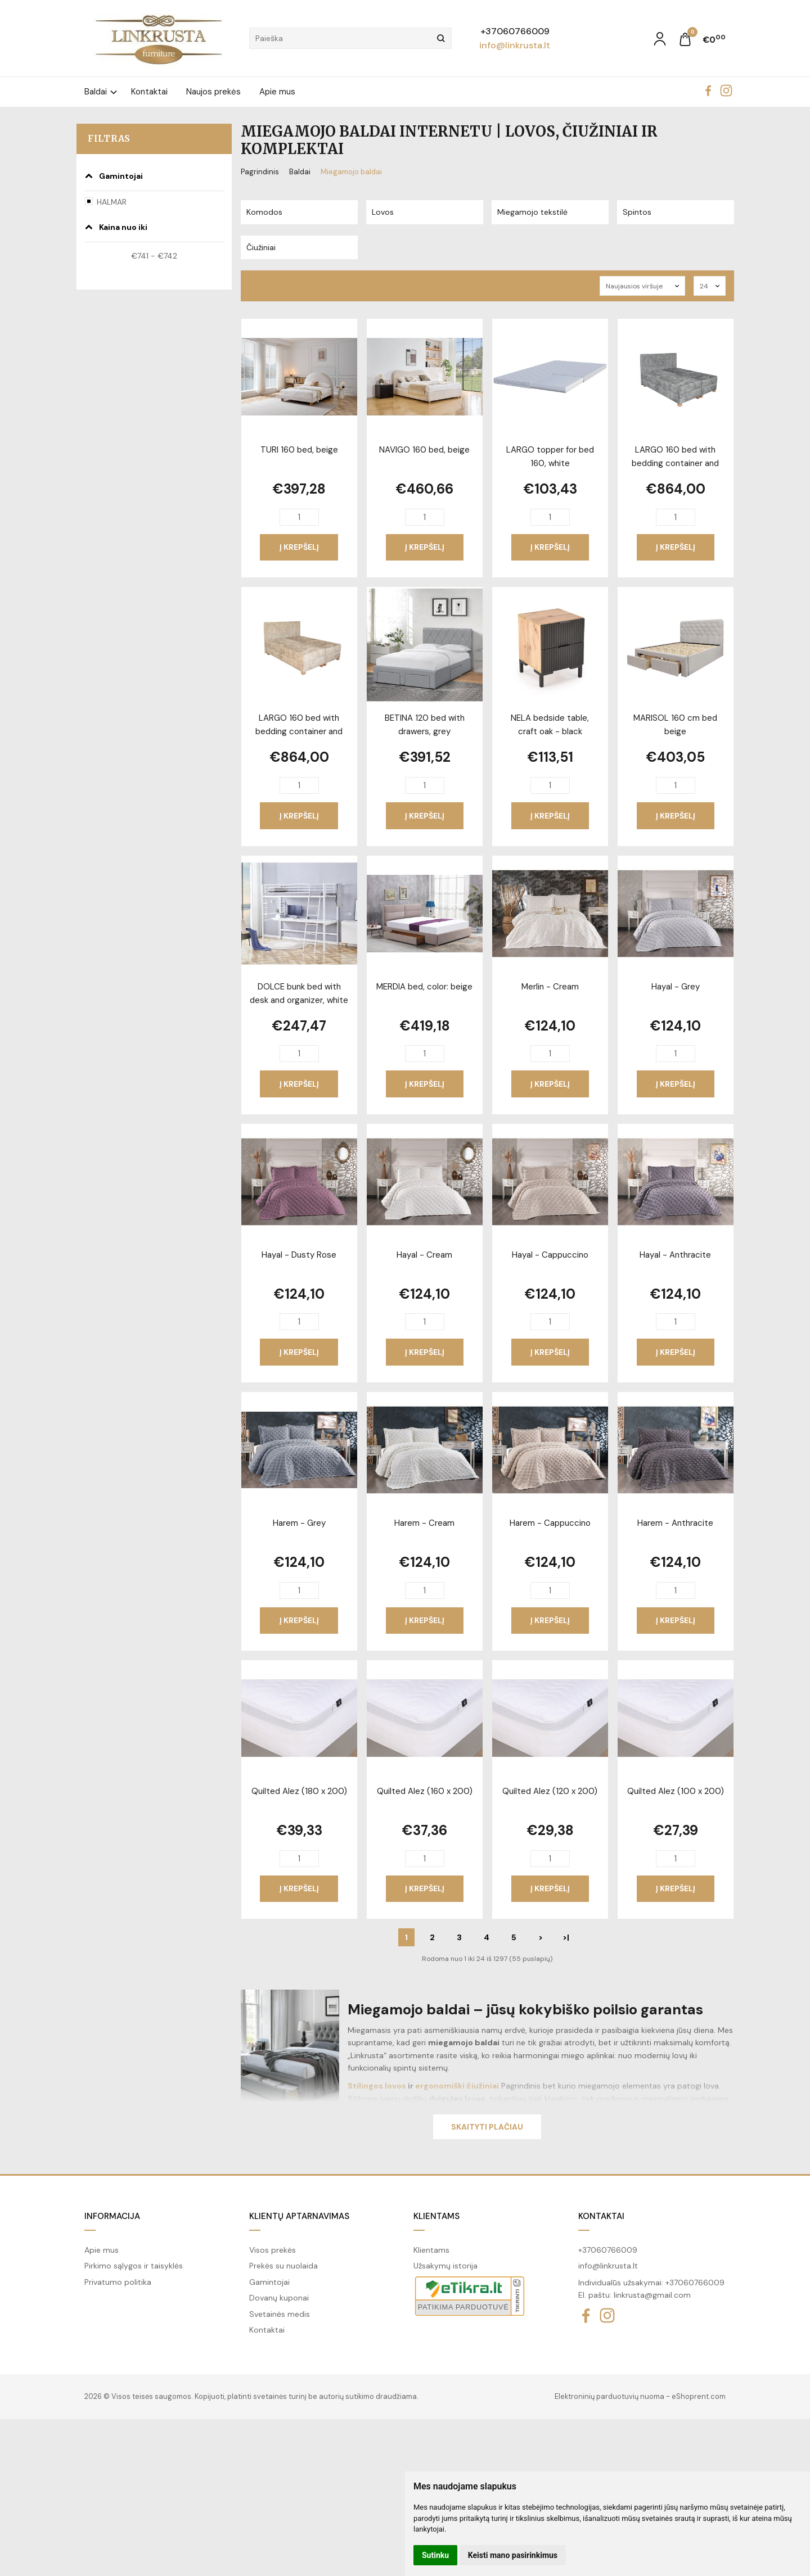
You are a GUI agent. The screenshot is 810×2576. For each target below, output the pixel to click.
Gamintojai (269, 2282)
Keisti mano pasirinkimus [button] (512, 2555)
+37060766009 (515, 31)
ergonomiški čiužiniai (457, 2086)
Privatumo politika (117, 2282)
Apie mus (277, 91)
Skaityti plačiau (487, 2127)
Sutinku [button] (435, 2555)
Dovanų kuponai (279, 2298)
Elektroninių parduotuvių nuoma (609, 2396)
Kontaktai (149, 91)
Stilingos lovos (377, 2086)
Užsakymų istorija (445, 2266)
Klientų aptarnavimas (299, 2216)
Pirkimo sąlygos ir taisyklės (133, 2266)
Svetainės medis (279, 2314)
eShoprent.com (699, 2396)
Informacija (112, 2216)
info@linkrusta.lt (514, 45)
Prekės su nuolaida (283, 2266)
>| (565, 1937)
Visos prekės (272, 2250)
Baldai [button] (95, 91)
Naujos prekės (213, 91)
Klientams (436, 2216)
